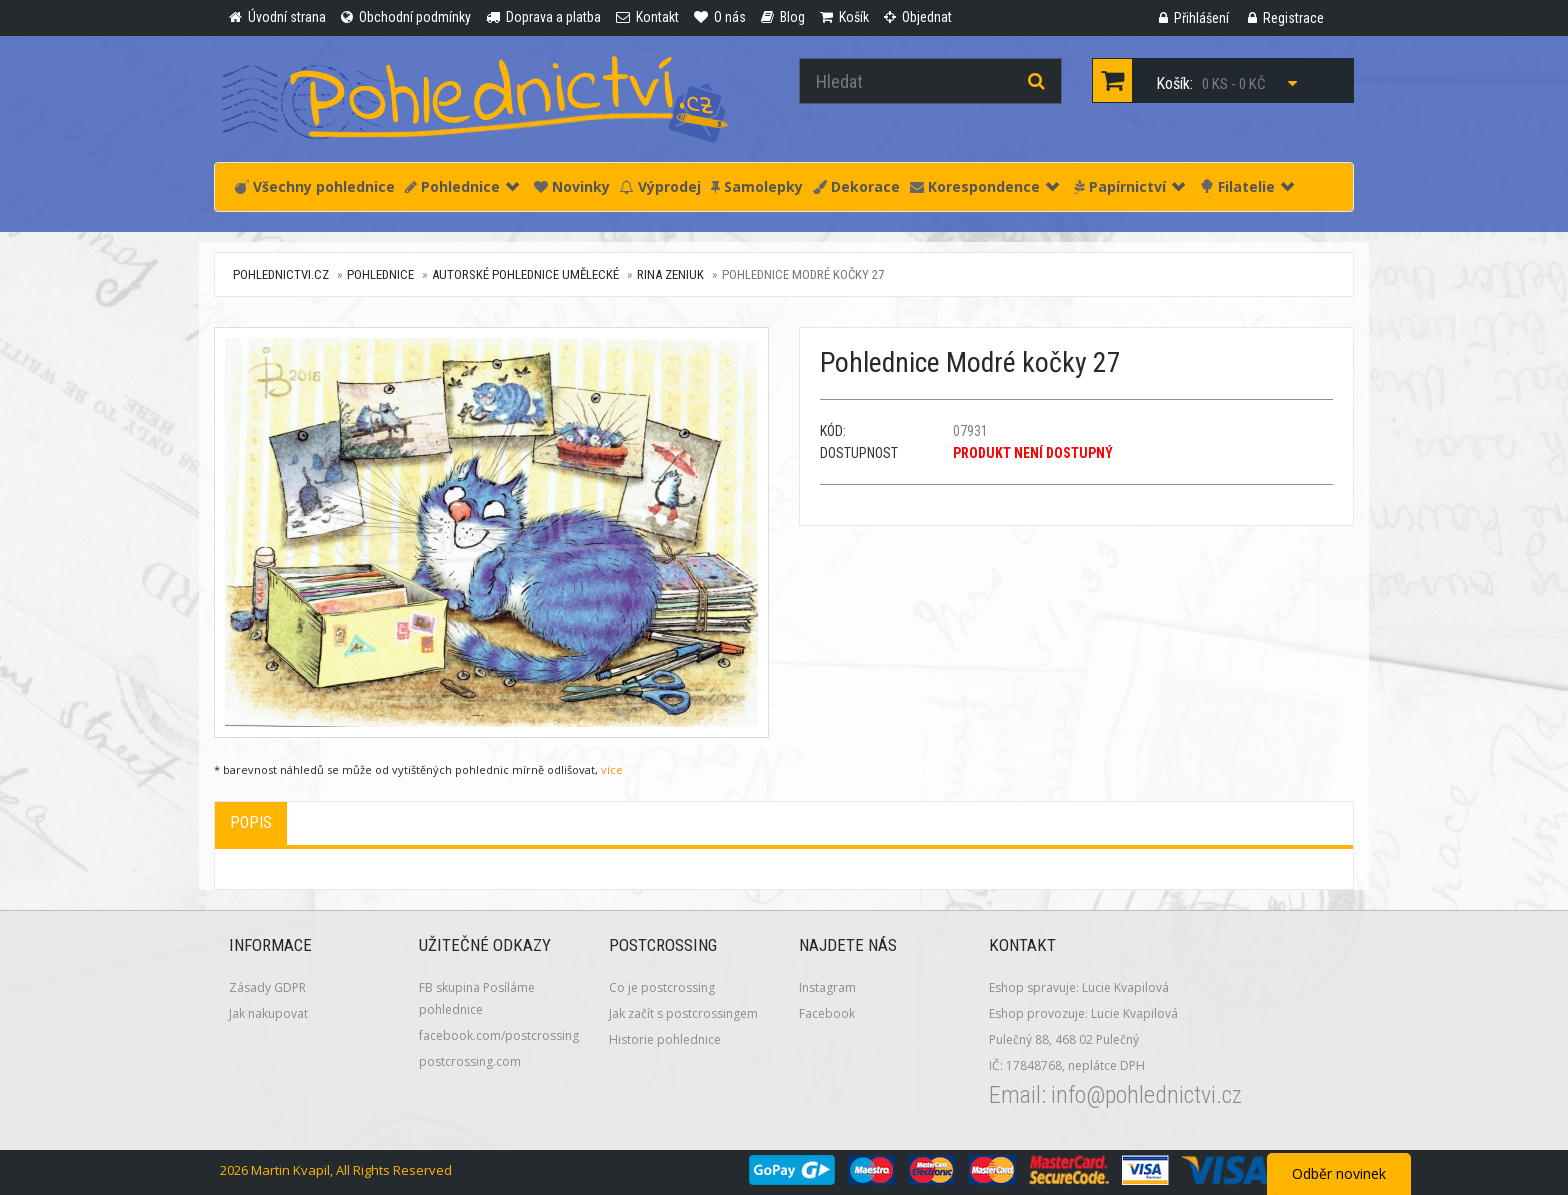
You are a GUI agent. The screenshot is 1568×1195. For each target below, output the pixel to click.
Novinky (572, 186)
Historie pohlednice (665, 1039)
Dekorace (856, 186)
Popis (251, 822)
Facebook (827, 1013)
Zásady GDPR (267, 987)
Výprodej (660, 186)
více (612, 769)
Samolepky (757, 186)
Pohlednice (462, 186)
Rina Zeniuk (670, 274)
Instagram (827, 987)
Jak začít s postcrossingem (683, 1013)
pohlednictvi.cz (281, 274)
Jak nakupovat (268, 1013)
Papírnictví (1129, 186)
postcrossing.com (470, 1061)
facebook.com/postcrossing (499, 1035)
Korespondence (984, 186)
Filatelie (1247, 186)
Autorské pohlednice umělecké (525, 274)
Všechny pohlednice (315, 186)
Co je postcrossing (662, 987)
